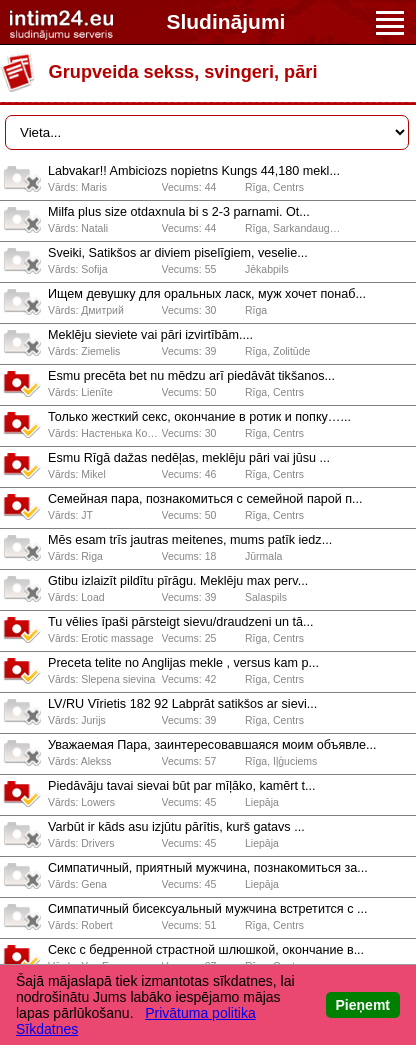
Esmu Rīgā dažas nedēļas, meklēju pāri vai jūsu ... (189, 458)
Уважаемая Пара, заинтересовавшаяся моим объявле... (212, 745)
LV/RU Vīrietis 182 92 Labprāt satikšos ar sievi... (182, 704)
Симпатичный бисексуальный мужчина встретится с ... (207, 909)
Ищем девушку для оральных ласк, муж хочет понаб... (207, 294)
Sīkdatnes (47, 1029)
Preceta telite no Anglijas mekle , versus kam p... (183, 663)
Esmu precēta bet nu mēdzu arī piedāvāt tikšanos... (191, 376)
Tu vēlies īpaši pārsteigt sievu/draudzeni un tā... (181, 622)
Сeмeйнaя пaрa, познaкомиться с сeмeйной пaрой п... (205, 499)
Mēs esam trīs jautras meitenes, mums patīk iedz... (190, 540)
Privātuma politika (200, 1013)
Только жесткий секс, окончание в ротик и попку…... (199, 417)
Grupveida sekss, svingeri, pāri (183, 72)
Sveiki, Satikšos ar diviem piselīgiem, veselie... (178, 253)
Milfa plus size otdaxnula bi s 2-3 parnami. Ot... (179, 212)
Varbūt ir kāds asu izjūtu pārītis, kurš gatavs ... (176, 827)
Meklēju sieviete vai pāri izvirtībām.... (150, 335)
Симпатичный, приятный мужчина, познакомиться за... (208, 868)
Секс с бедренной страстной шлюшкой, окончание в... (206, 950)
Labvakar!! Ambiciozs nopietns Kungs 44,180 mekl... (194, 171)
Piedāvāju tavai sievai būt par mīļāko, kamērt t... (181, 786)
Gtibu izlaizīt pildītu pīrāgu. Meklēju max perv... (178, 581)
